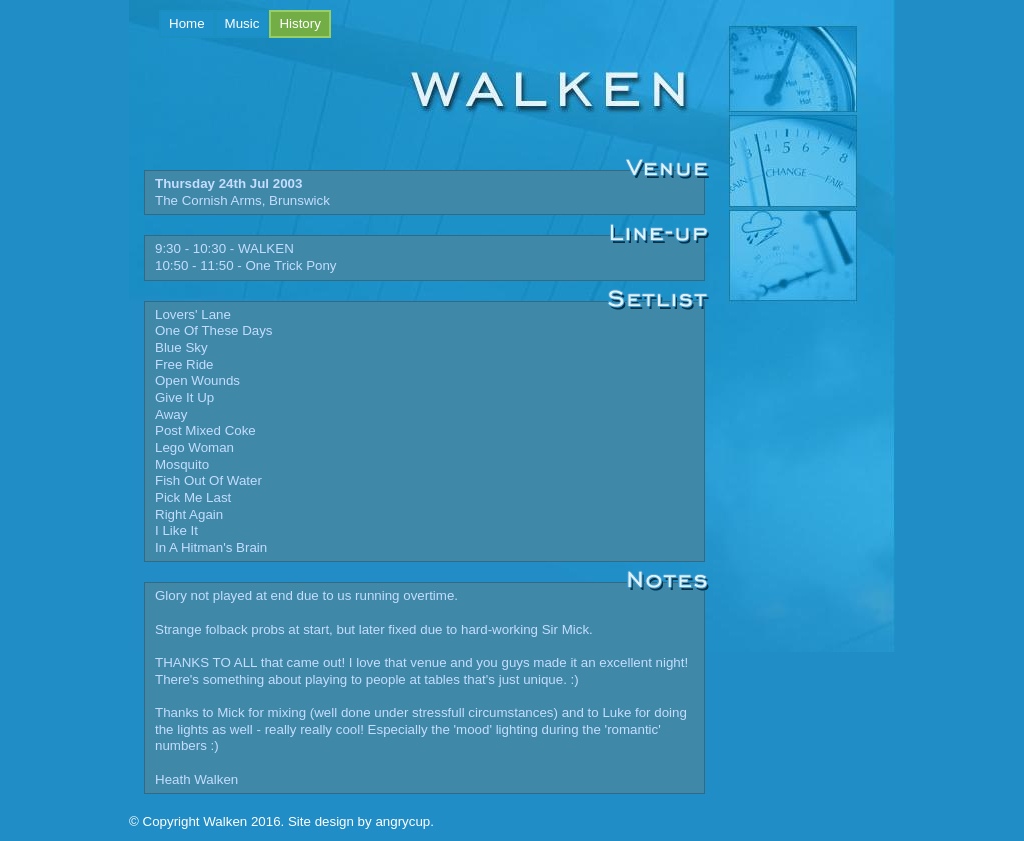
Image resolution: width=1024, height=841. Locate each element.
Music (242, 23)
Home (187, 23)
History (304, 22)
